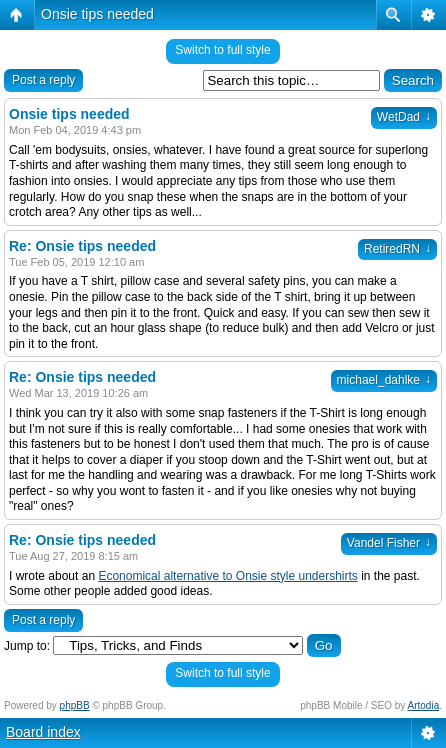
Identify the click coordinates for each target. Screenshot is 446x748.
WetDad (404, 117)
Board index (43, 732)
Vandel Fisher (389, 543)
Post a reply (43, 80)
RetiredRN (397, 249)
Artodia (424, 705)
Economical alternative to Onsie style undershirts (227, 576)
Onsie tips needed (97, 14)
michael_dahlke (384, 380)
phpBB (75, 705)
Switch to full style (222, 50)
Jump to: (27, 646)
